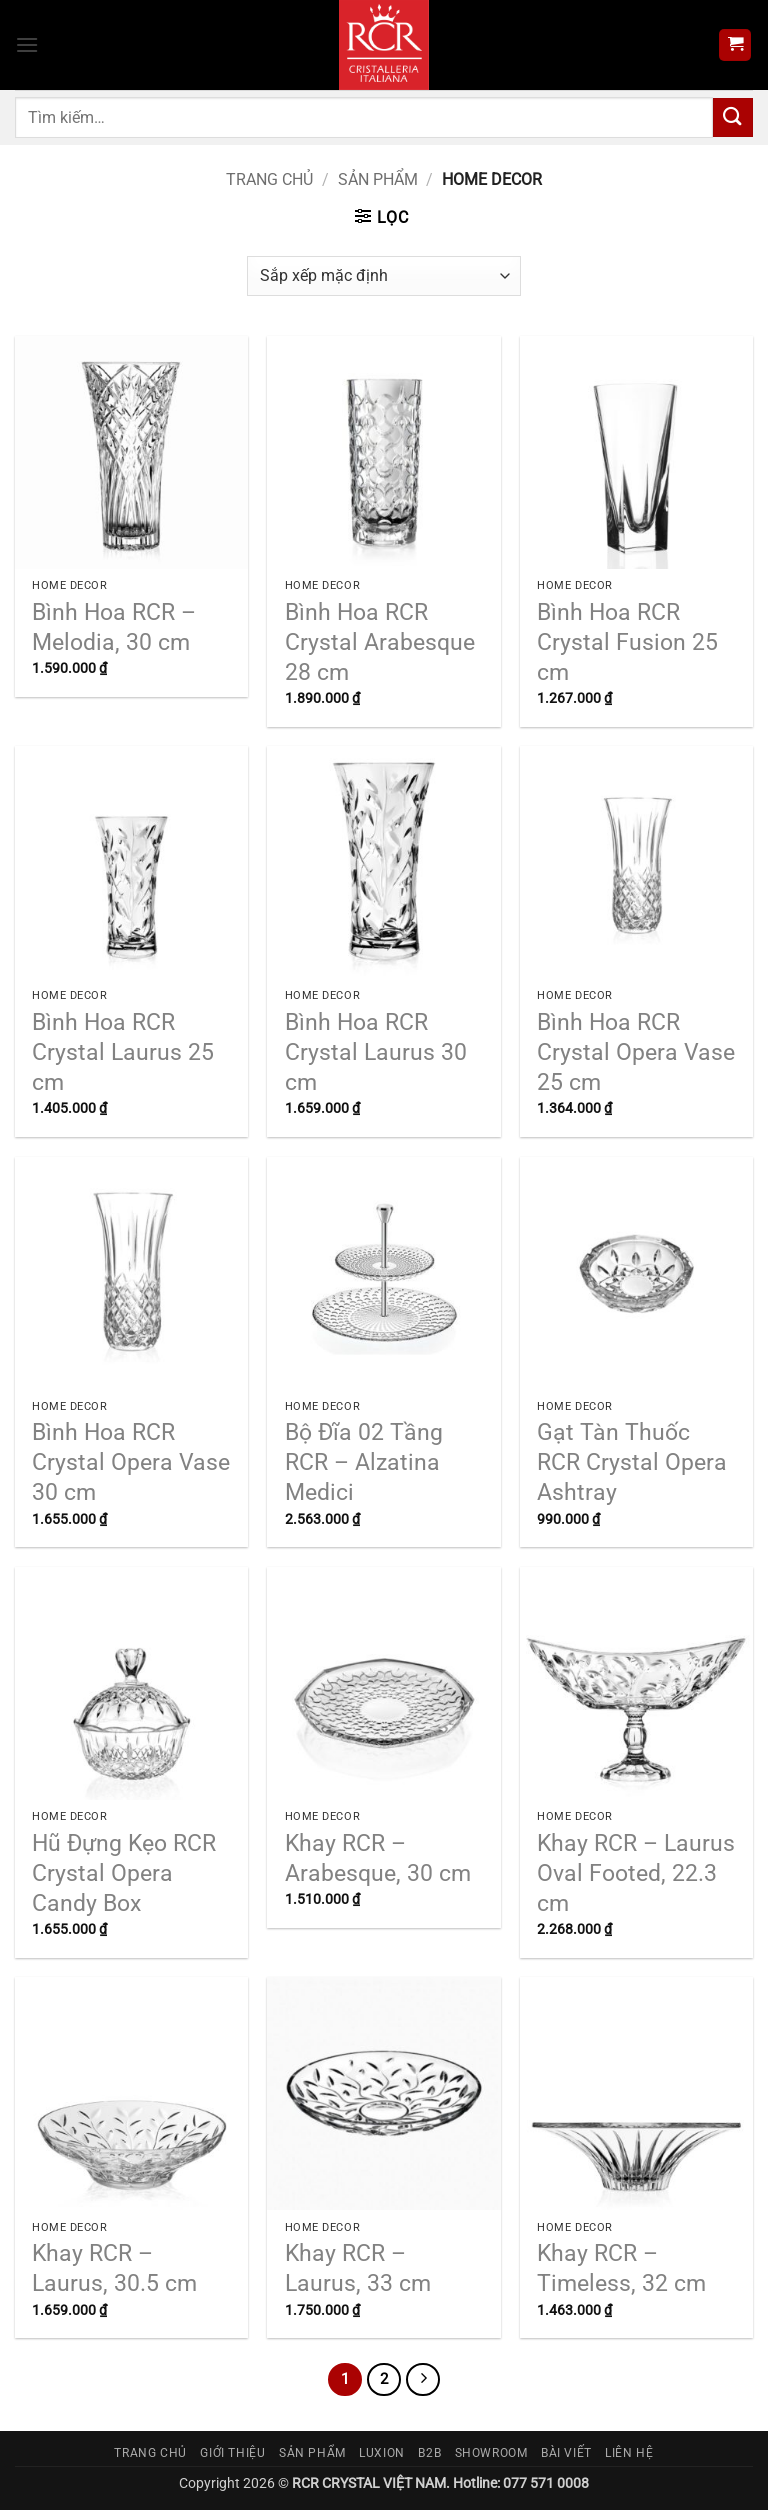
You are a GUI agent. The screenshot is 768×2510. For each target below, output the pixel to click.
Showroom (491, 2453)
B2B (429, 2453)
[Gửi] (733, 117)
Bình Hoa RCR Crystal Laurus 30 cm (376, 1052)
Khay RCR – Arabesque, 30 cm (378, 1858)
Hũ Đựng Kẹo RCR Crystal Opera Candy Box (124, 1873)
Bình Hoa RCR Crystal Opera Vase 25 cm (636, 1052)
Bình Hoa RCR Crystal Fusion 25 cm (627, 642)
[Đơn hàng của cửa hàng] (383, 276)
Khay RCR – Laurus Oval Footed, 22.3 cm (636, 1873)
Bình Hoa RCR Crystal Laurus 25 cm (123, 1052)
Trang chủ (269, 179)
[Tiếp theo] (423, 2380)
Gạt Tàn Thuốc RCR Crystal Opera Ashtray (632, 1462)
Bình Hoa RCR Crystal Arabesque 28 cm (380, 642)
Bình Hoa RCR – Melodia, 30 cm (114, 627)
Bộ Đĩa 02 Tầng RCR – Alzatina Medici (364, 1462)
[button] (27, 44)
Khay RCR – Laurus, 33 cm (358, 2268)
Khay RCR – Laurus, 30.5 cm (114, 2268)
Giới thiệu (232, 2453)
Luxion (382, 2453)
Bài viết (566, 2453)
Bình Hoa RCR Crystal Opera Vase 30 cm (131, 1462)
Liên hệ (629, 2453)
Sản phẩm (378, 179)
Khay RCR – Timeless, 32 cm (621, 2268)
